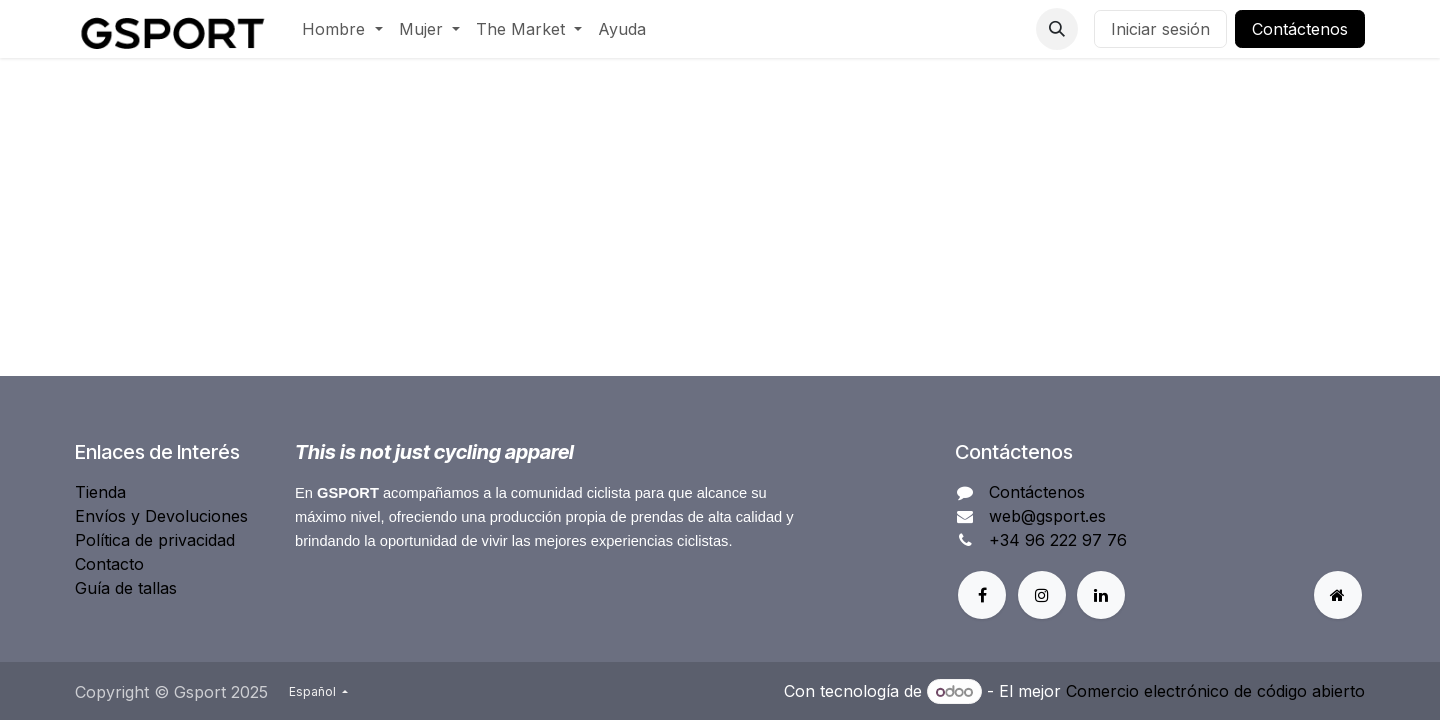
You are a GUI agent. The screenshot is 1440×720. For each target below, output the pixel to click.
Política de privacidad (155, 540)
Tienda (100, 492)
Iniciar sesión (1160, 29)
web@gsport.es (1047, 516)
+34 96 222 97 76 (1058, 540)
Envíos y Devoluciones (161, 516)
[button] (1057, 29)
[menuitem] (342, 29)
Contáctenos (1300, 29)
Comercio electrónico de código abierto (1215, 691)
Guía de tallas (126, 588)
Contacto (109, 564)
